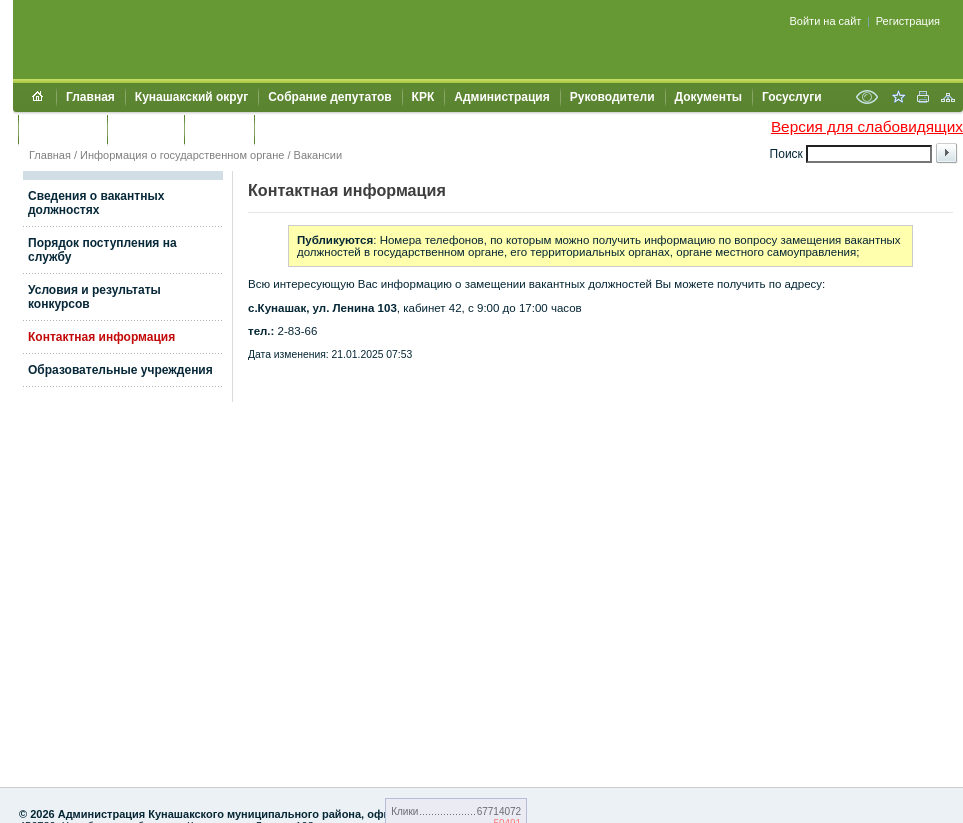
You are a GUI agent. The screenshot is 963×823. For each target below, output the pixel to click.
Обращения (62, 129)
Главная (90, 97)
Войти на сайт (826, 21)
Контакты (145, 129)
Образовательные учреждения (120, 370)
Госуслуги (792, 97)
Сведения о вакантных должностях (96, 203)
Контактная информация (101, 337)
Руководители (612, 97)
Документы (708, 97)
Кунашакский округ (191, 97)
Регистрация (908, 21)
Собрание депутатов (329, 97)
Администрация (501, 97)
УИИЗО (284, 129)
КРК (423, 97)
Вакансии (318, 155)
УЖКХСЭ (219, 129)
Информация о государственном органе (182, 155)
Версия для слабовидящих (867, 126)
